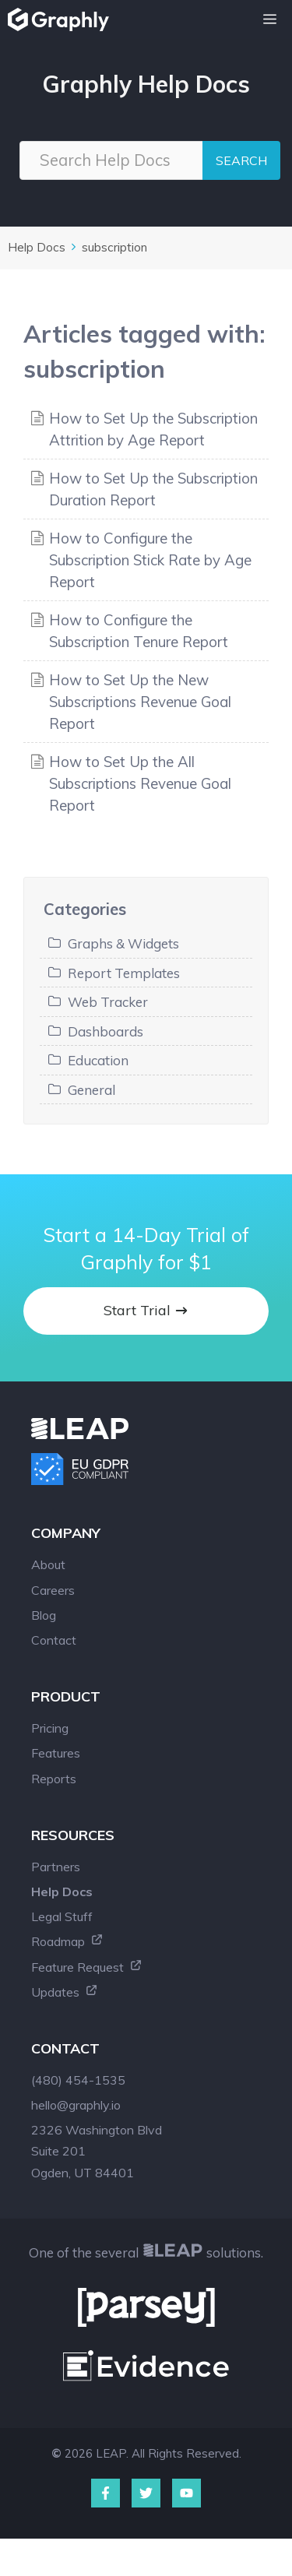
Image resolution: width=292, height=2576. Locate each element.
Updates (64, 1992)
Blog (43, 1615)
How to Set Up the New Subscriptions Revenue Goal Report (140, 701)
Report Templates (124, 973)
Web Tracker (108, 1002)
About (48, 1564)
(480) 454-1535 (78, 2080)
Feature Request (86, 1967)
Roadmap (67, 1941)
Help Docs (36, 247)
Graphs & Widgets (123, 943)
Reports (53, 1778)
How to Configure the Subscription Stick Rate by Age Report (150, 560)
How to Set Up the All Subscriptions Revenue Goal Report (140, 783)
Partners (55, 1866)
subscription (114, 247)
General (91, 1090)
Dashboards (105, 1031)
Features (55, 1753)
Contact (53, 1640)
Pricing (50, 1728)
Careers (53, 1590)
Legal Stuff (62, 1916)
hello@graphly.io (76, 2105)
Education (98, 1060)
